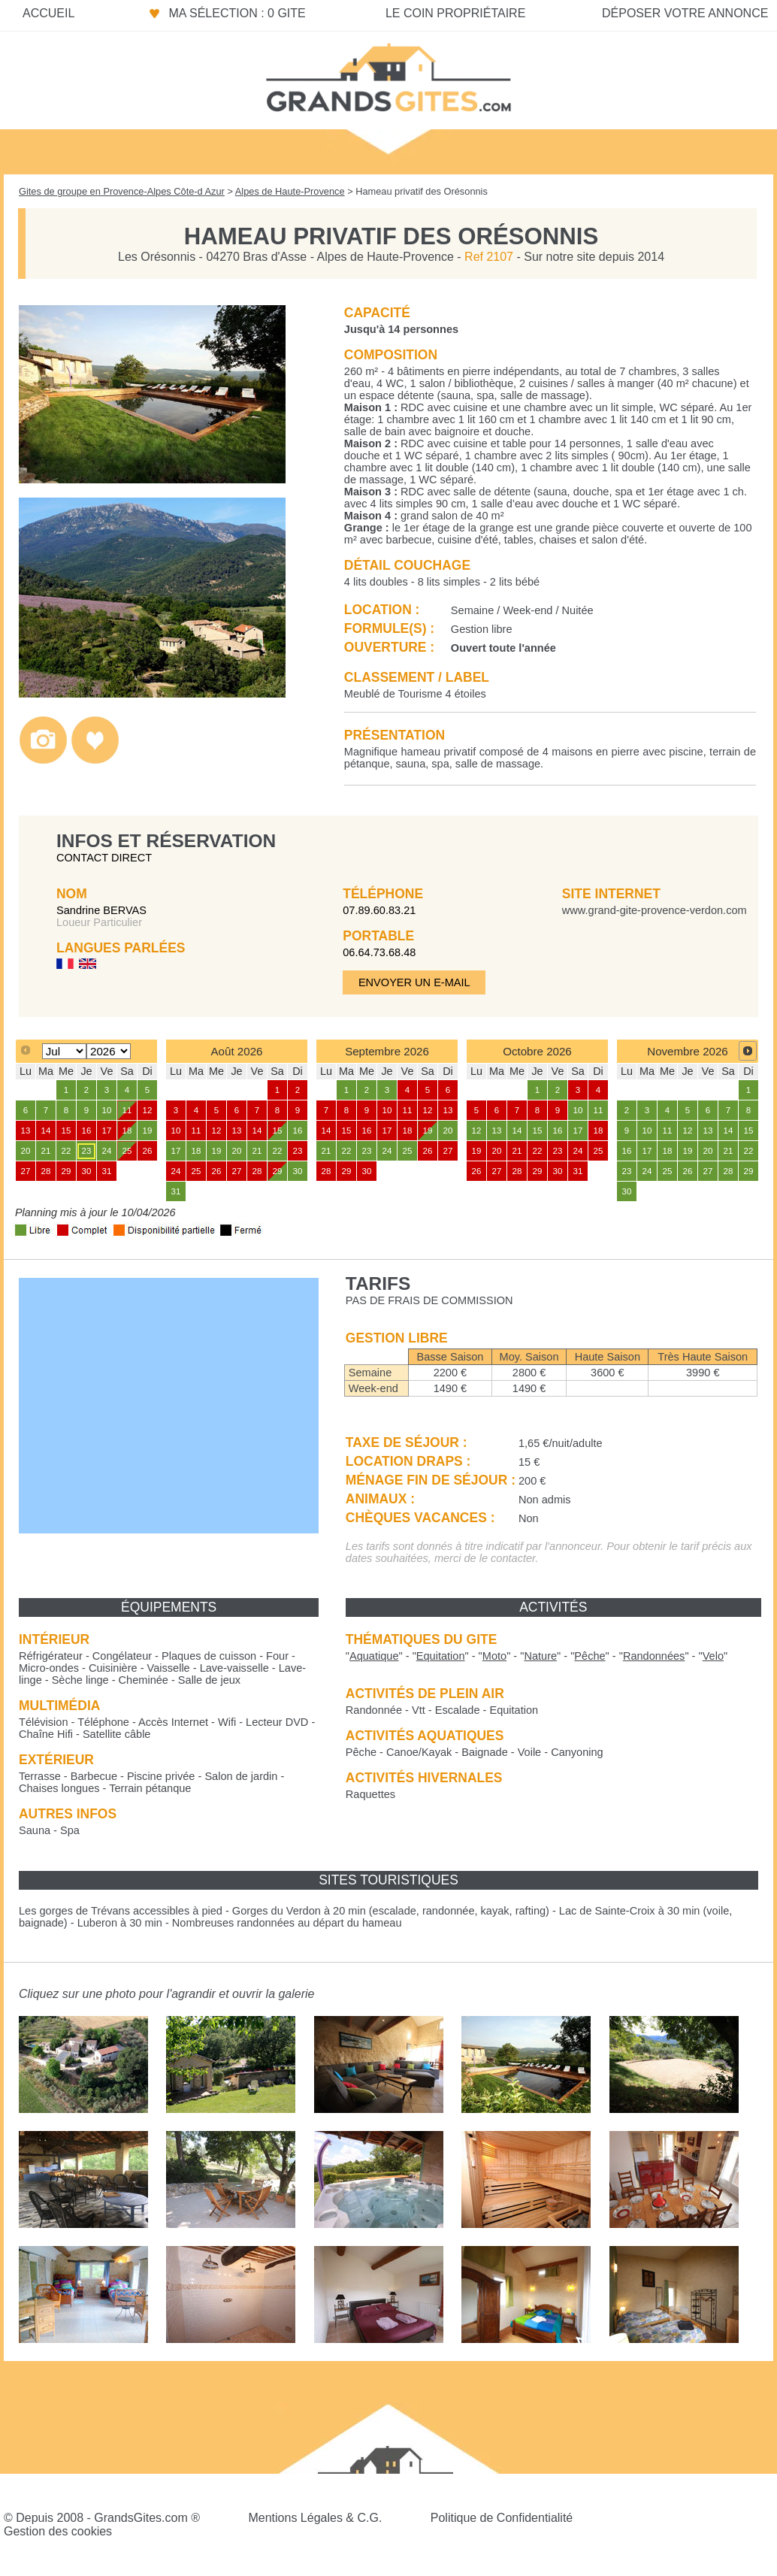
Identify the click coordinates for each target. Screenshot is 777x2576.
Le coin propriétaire (455, 13)
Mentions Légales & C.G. (315, 2517)
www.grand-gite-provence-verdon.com (654, 910)
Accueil (48, 13)
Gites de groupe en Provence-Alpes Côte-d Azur (122, 191)
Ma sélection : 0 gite (236, 13)
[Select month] (64, 1051)
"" (374, 1656)
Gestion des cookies (58, 2531)
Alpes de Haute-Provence (290, 191)
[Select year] (108, 1051)
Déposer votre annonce (685, 13)
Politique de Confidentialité (502, 2517)
